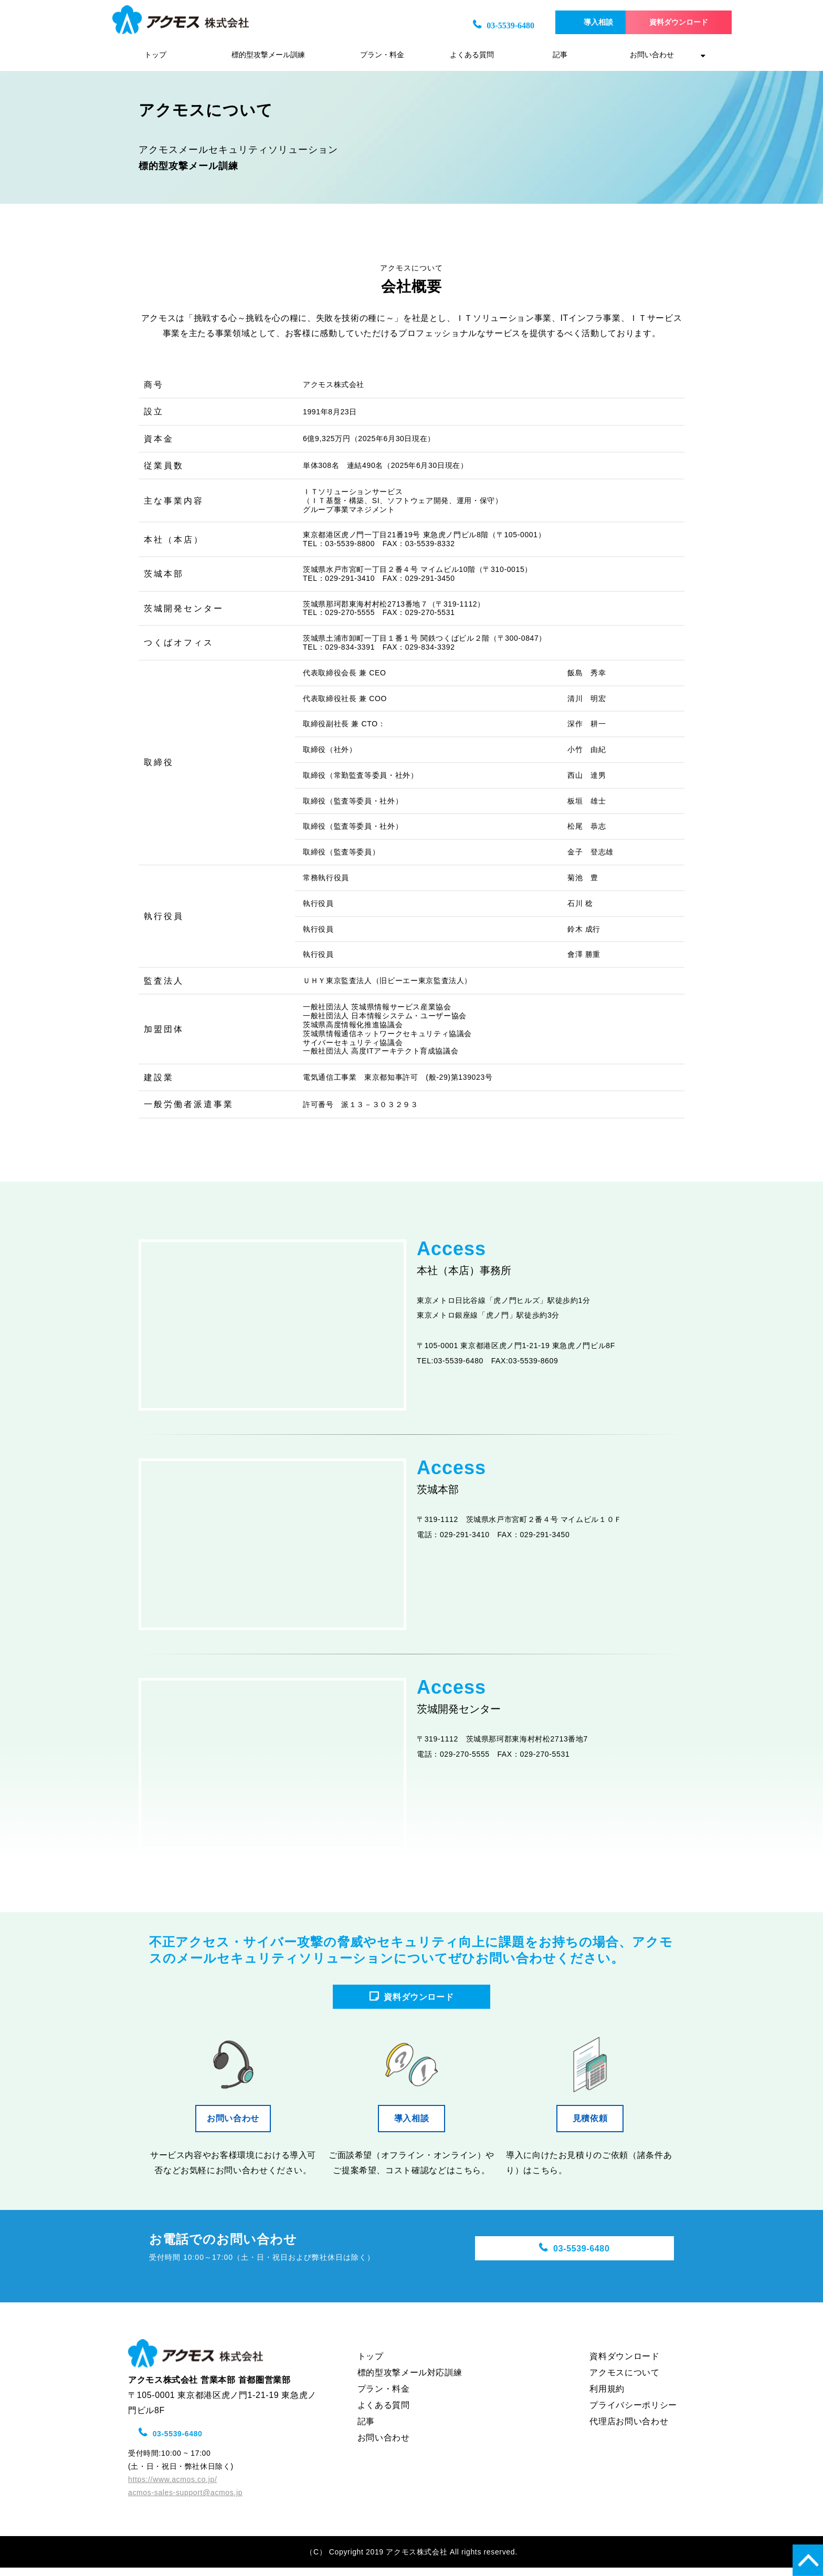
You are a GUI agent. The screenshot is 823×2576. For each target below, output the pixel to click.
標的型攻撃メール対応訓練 (409, 2380)
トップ (155, 55)
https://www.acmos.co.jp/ (172, 2488)
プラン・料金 (382, 55)
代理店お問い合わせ (628, 2429)
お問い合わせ (652, 55)
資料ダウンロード (661, 22)
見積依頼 (594, 2126)
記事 (560, 55)
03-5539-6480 (468, 25)
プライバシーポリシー (633, 2413)
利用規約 (607, 2397)
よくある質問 (472, 55)
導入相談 (567, 22)
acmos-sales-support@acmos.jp (185, 2501)
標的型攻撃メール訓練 (268, 55)
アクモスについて (624, 2380)
